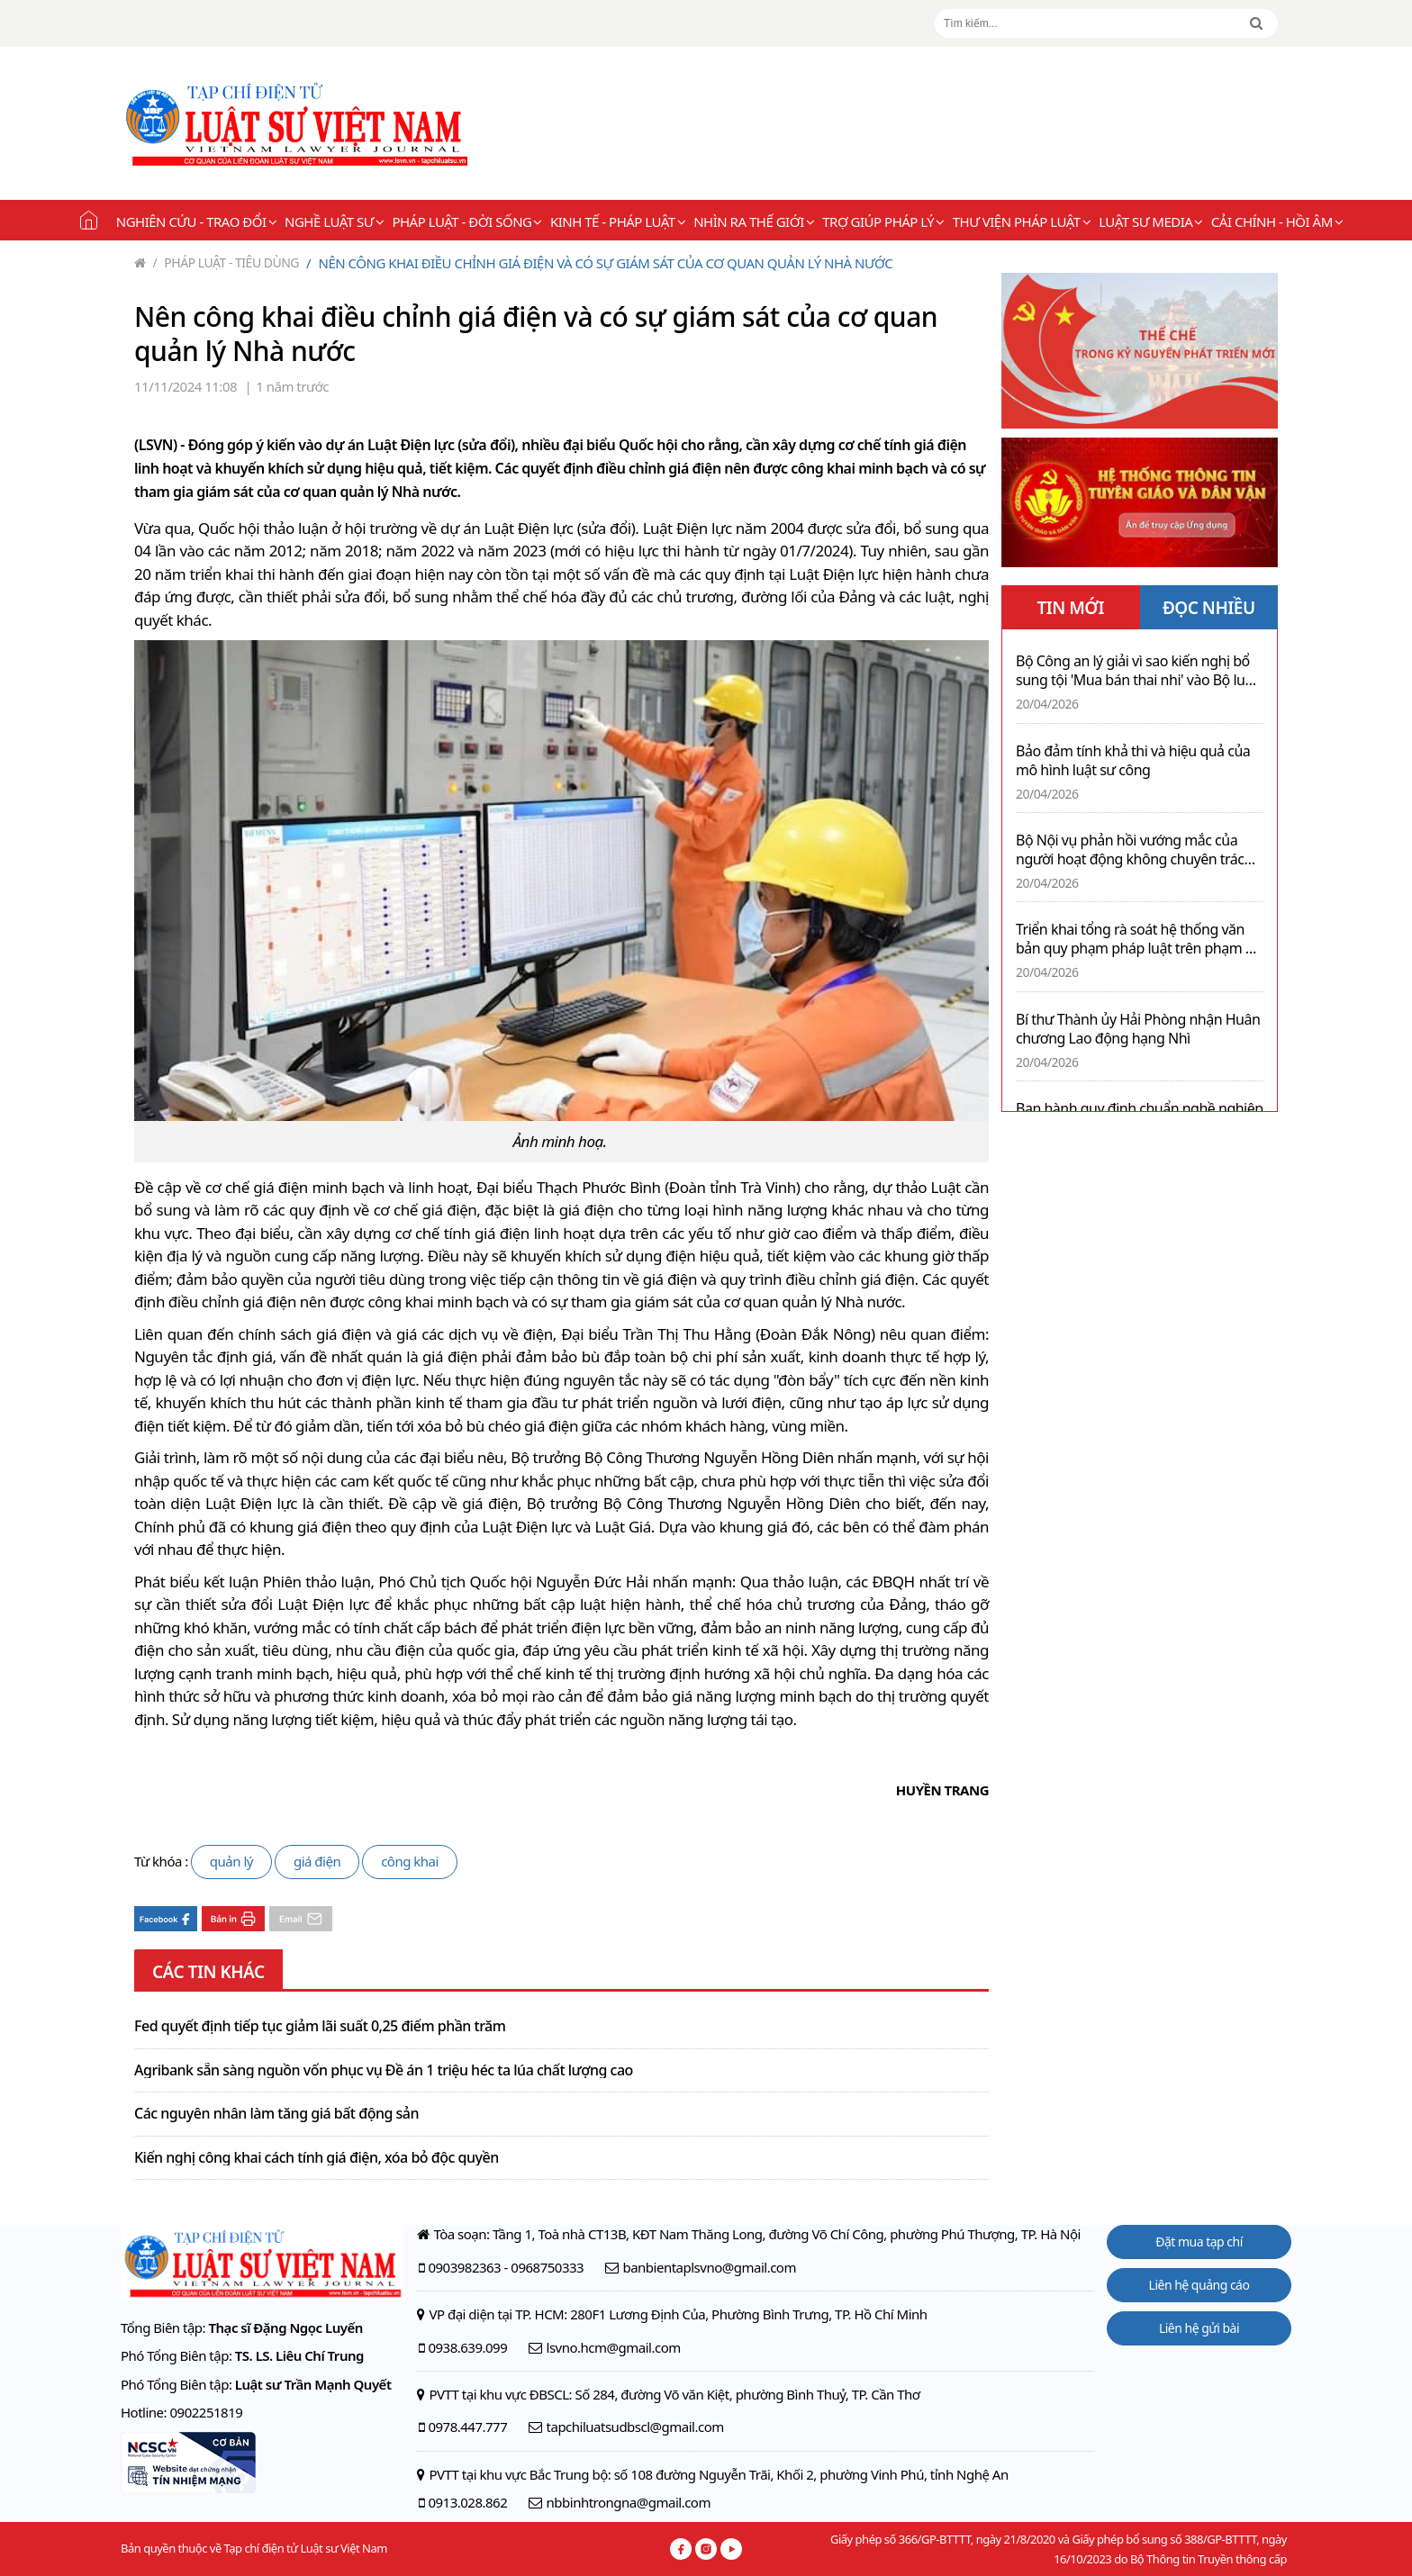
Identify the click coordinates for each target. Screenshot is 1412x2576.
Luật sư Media (1151, 221)
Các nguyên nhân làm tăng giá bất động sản (276, 2114)
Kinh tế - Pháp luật (617, 221)
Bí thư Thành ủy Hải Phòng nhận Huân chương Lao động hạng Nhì (1138, 1029)
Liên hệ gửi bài (1199, 2327)
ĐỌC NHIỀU (1209, 607)
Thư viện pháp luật (1022, 221)
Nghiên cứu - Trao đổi (196, 221)
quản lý (231, 1861)
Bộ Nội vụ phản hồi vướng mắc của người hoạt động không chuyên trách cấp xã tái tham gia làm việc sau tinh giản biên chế (1134, 850)
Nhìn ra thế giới (753, 221)
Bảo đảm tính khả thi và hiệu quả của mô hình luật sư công (1133, 761)
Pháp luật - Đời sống (467, 221)
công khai (410, 1861)
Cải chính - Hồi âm (1277, 221)
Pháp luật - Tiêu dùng (226, 262)
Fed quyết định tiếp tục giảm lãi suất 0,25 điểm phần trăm (319, 2027)
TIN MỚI (1070, 607)
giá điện (317, 1861)
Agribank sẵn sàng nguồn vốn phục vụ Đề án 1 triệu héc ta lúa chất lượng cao (383, 2071)
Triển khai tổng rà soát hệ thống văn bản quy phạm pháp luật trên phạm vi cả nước (1135, 939)
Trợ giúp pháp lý (883, 221)
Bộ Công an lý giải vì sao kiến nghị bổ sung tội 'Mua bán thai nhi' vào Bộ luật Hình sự (1136, 671)
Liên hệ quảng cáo (1199, 2284)
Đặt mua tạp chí (1199, 2241)
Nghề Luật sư (334, 221)
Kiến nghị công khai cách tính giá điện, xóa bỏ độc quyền (316, 2158)
